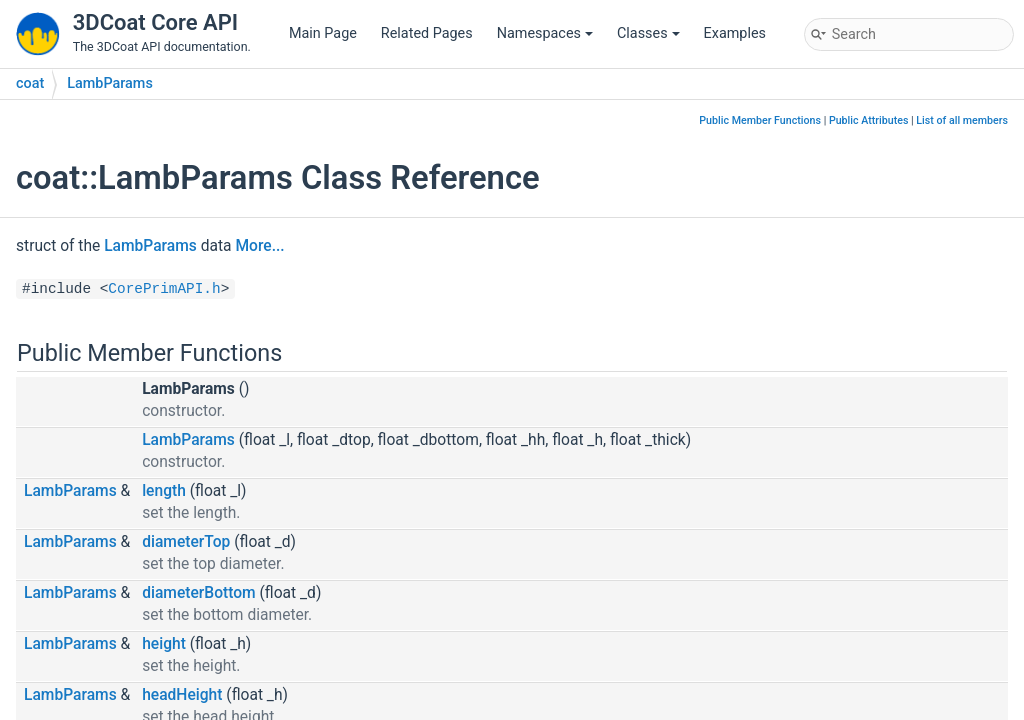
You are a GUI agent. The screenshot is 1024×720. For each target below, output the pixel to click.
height (164, 644)
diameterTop (186, 542)
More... (259, 246)
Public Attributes (869, 120)
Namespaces (545, 33)
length (164, 491)
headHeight (182, 695)
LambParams (110, 83)
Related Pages (427, 33)
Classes (648, 33)
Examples (735, 33)
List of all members (962, 120)
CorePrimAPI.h (164, 289)
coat (30, 83)
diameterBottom (199, 593)
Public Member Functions (760, 120)
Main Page (323, 33)
